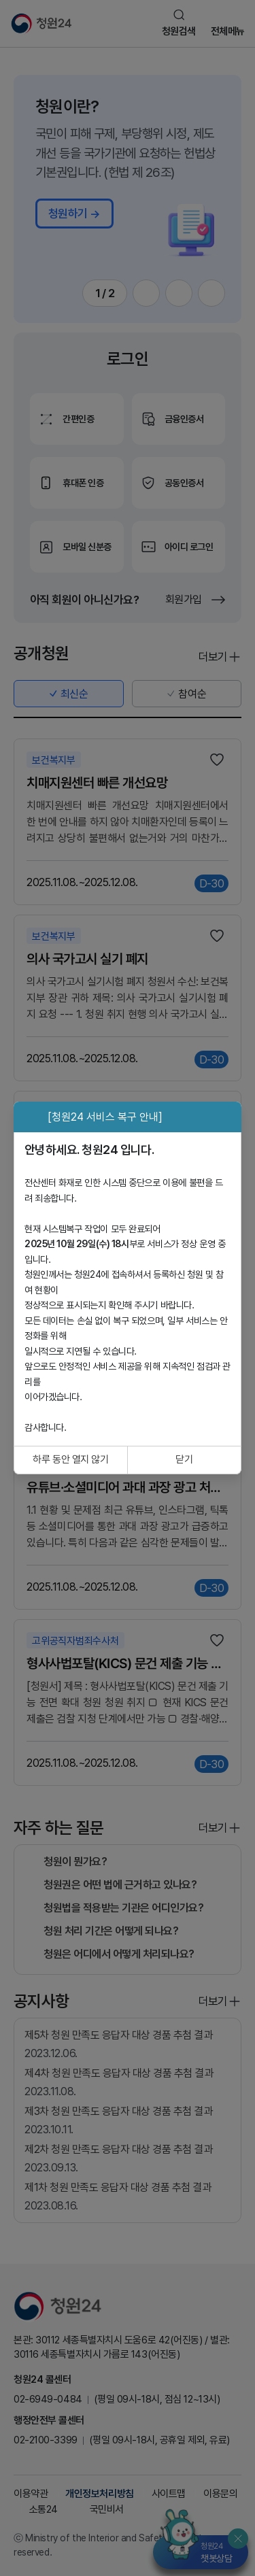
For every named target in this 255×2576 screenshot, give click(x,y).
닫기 (183, 1459)
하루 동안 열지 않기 (70, 1459)
